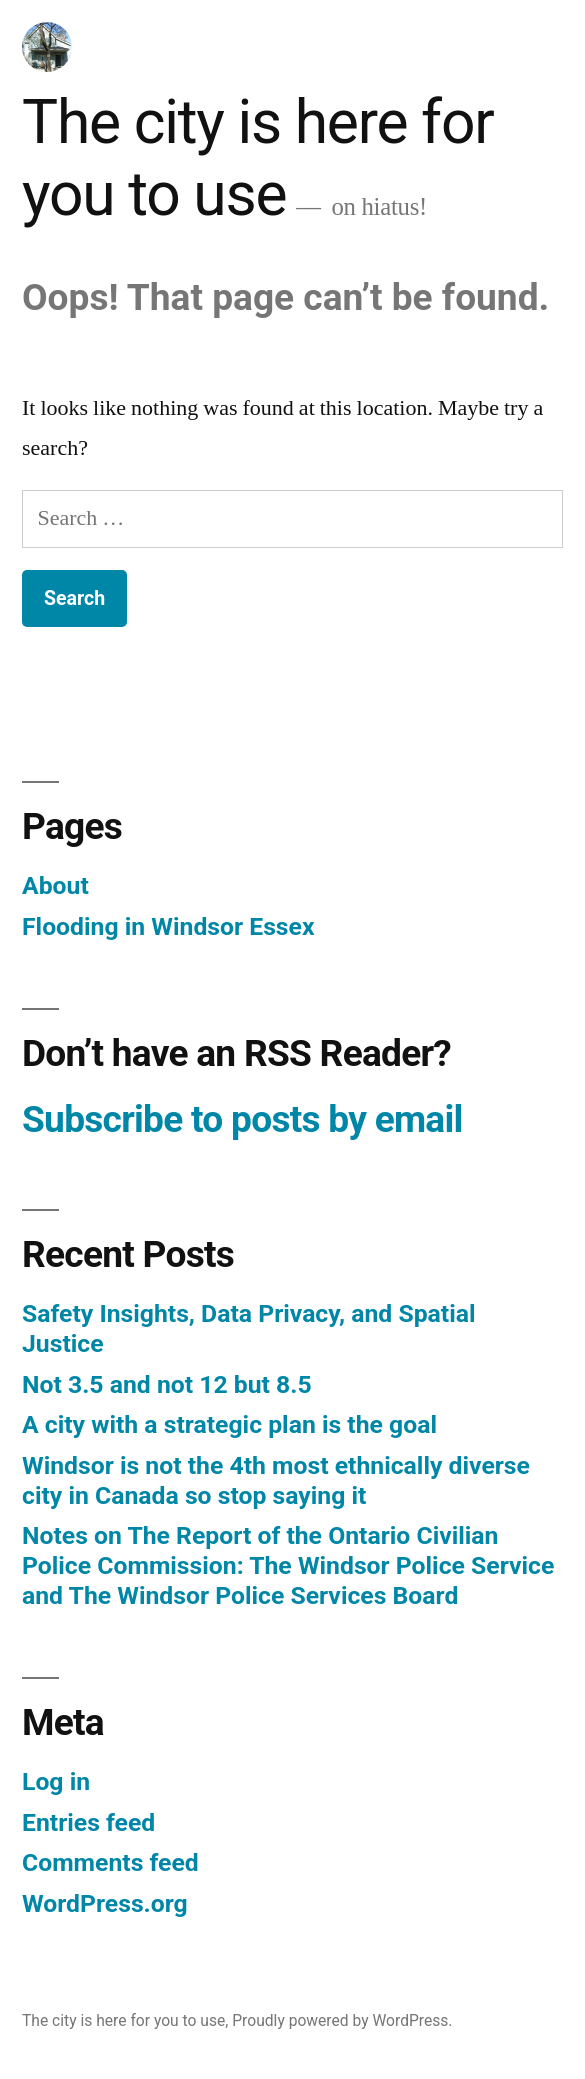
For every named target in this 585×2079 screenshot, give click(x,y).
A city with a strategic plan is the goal (229, 1424)
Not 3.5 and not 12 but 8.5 (167, 1384)
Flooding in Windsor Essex (168, 926)
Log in (56, 1781)
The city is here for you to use (258, 159)
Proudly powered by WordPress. (342, 2020)
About (55, 885)
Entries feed (88, 1822)
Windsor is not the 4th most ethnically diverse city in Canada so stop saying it (276, 1480)
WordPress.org (105, 1903)
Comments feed (110, 1862)
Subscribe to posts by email (242, 1119)
